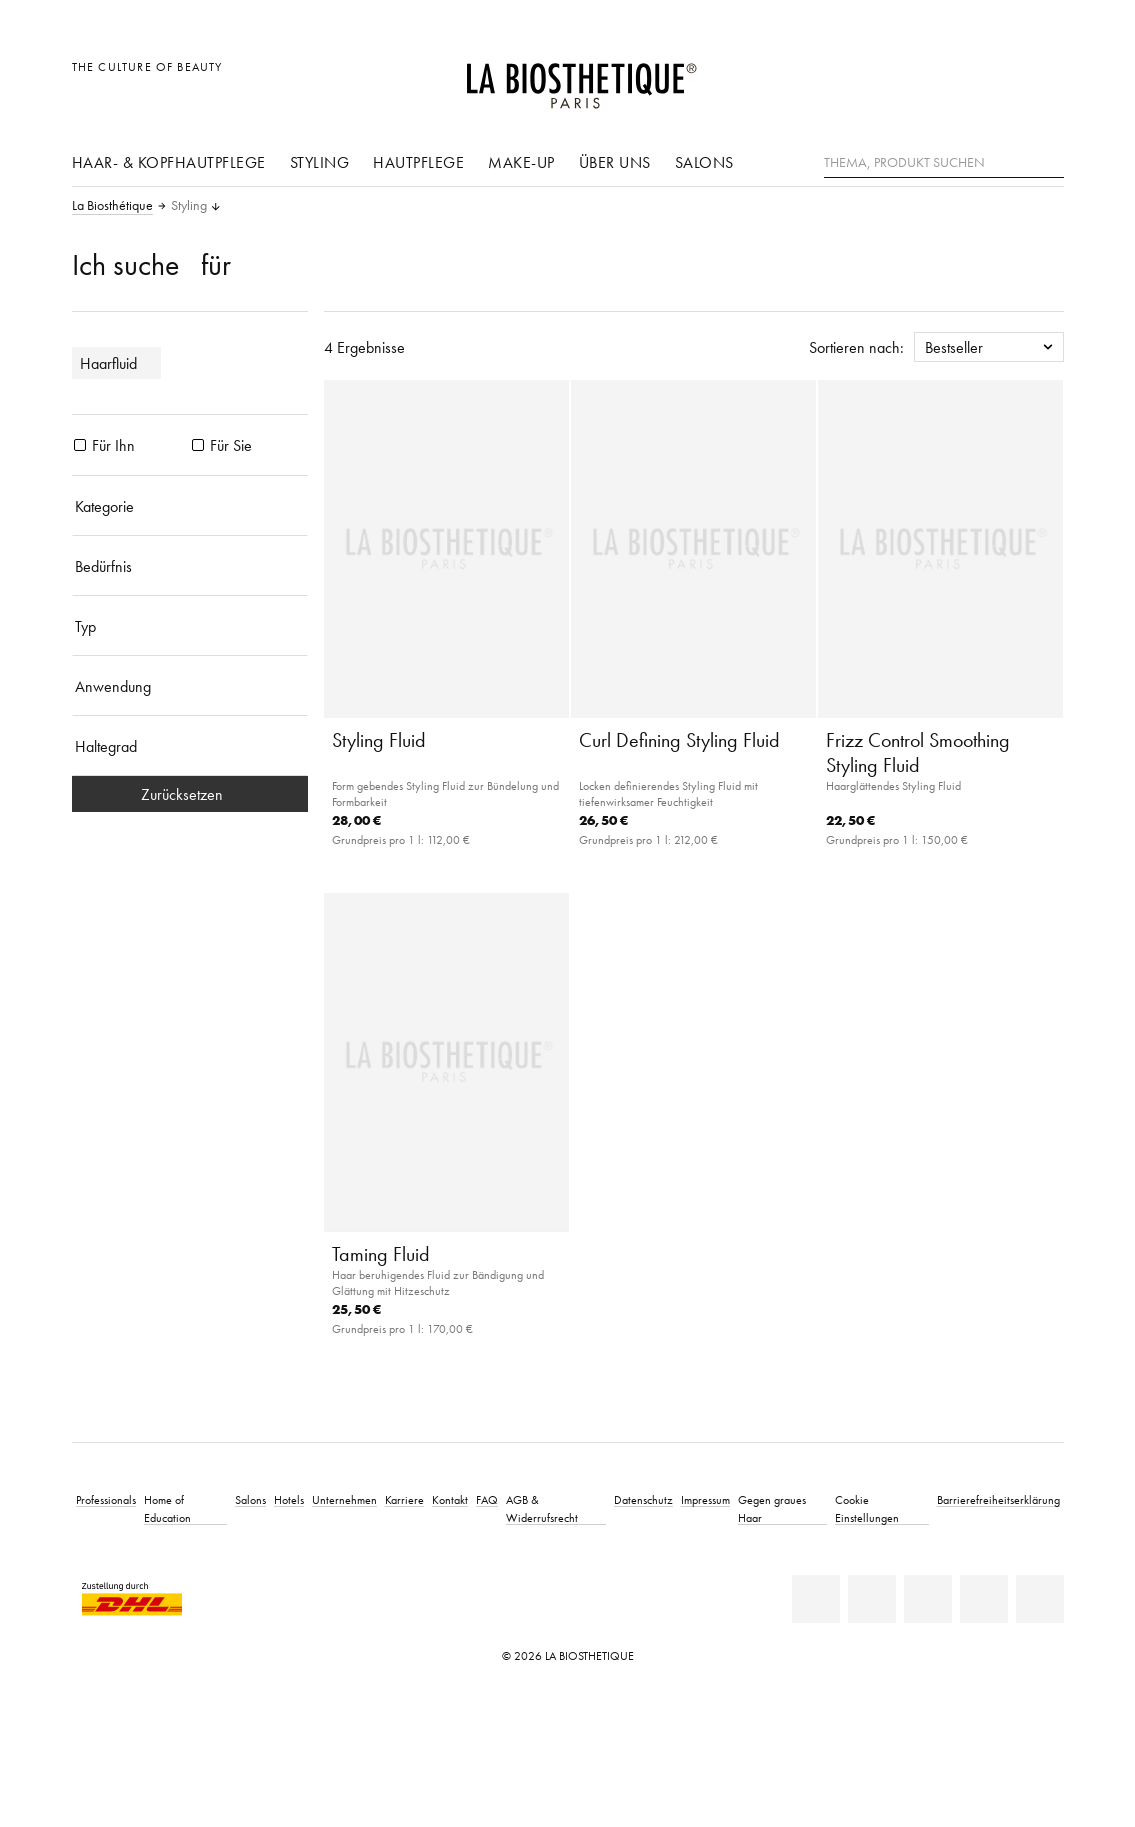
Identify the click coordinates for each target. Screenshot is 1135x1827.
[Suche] (1049, 160)
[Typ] (190, 626)
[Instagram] (984, 1599)
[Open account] (997, 77)
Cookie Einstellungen (867, 1508)
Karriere (404, 1499)
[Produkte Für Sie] (198, 445)
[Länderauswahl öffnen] (952, 77)
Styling (320, 162)
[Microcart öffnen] (1042, 77)
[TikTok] (1040, 1599)
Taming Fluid (381, 1254)
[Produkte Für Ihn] (80, 445)
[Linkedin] (816, 1599)
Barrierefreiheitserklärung (998, 1499)
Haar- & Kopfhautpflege (169, 162)
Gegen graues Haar (772, 1508)
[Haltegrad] (190, 746)
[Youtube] (928, 1599)
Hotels (289, 1499)
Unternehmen (344, 1499)
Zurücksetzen (190, 794)
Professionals (106, 1499)
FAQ (487, 1499)
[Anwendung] (190, 686)
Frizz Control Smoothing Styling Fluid (918, 752)
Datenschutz (643, 1499)
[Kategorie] (190, 506)
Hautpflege (418, 162)
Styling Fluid (379, 740)
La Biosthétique (112, 206)
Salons (704, 162)
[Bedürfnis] (190, 566)
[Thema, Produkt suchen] (944, 163)
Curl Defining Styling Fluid (679, 740)
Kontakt (450, 1499)
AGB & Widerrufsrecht (542, 1508)
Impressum (705, 1499)
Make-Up (521, 162)
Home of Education (167, 1508)
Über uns (615, 162)
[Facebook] (872, 1599)
